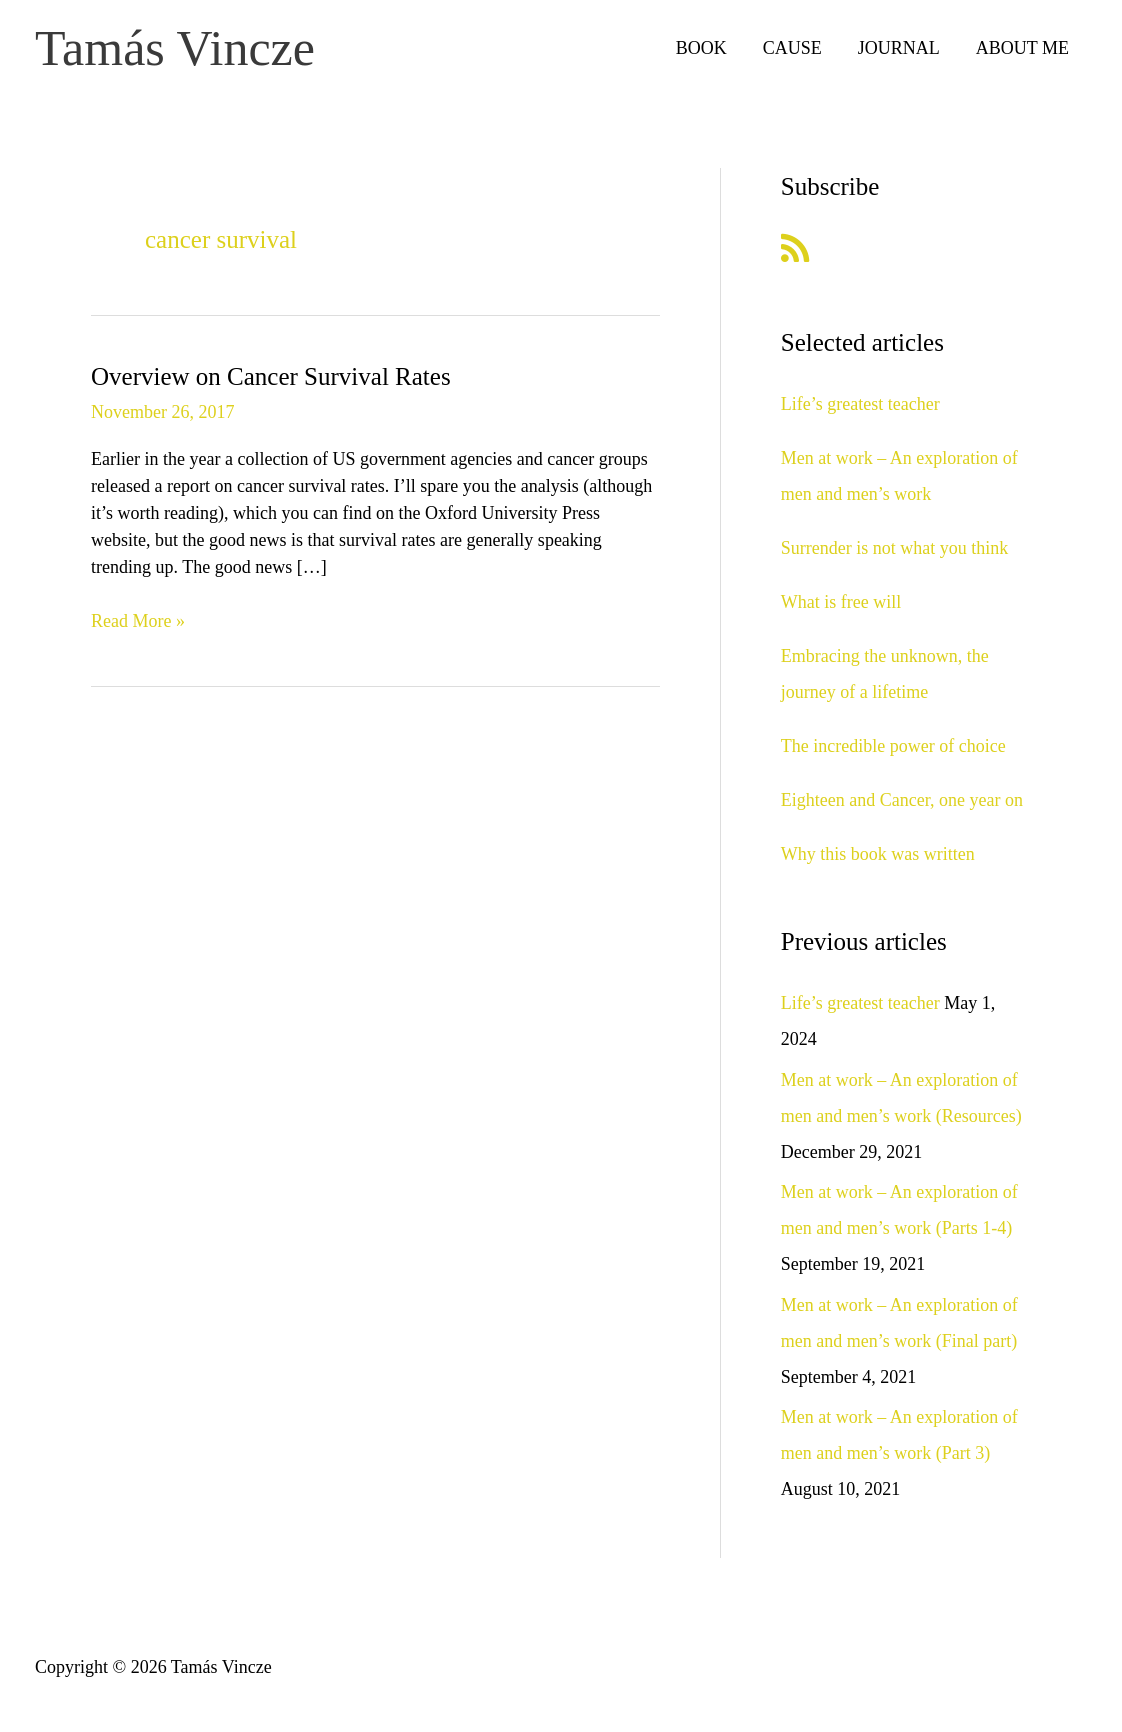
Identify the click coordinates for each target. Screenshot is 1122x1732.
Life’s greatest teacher (860, 404)
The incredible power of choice (893, 746)
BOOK (701, 48)
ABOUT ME (1022, 48)
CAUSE (792, 48)
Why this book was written (878, 854)
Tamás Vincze (175, 48)
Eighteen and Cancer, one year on (902, 800)
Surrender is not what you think (894, 548)
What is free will (841, 602)
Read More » (138, 621)
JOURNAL (899, 48)
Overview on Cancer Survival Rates (271, 376)
